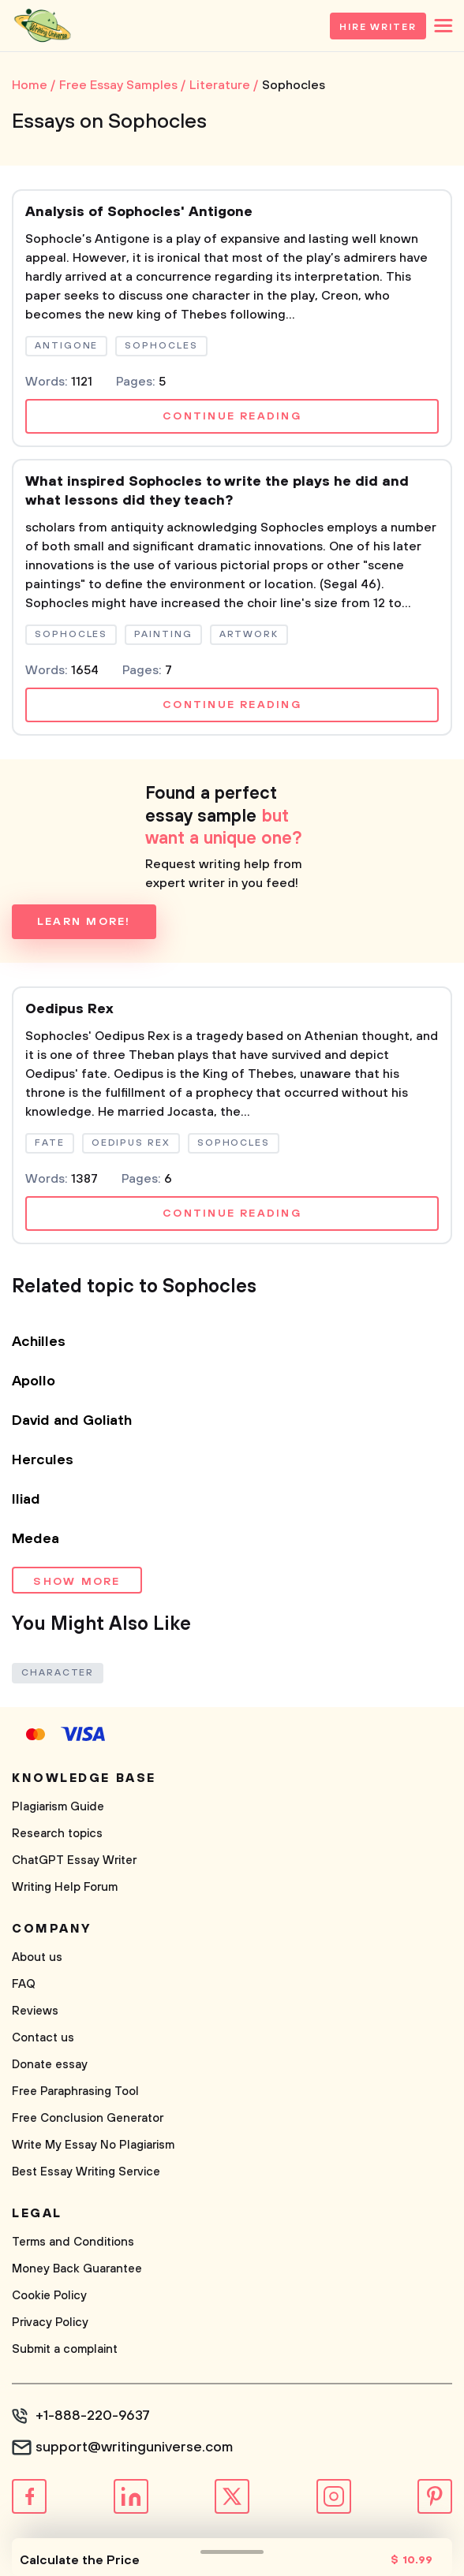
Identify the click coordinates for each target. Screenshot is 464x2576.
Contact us (43, 2037)
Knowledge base (84, 1778)
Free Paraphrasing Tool (75, 2091)
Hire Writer (378, 27)
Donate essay (50, 2064)
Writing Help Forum (65, 1887)
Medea (35, 1539)
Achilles (38, 1342)
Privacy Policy (50, 2322)
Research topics (57, 1833)
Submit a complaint (65, 2349)
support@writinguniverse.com (134, 2447)
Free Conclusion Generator (87, 2118)
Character (57, 1673)
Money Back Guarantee (77, 2268)
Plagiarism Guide (58, 1806)
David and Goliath (72, 1421)
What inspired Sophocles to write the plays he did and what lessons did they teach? (217, 491)
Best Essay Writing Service (86, 2171)
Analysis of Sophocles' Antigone (139, 212)
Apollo (33, 1381)
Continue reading (232, 416)
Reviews (35, 2011)
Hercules (42, 1460)
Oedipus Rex (69, 1009)
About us (37, 1957)
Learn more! (84, 922)
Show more (76, 1582)
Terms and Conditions (73, 2242)
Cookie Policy (49, 2295)
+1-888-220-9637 (93, 2416)
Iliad (26, 1499)
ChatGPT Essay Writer (74, 1860)
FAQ (24, 1984)
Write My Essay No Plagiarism (93, 2145)
